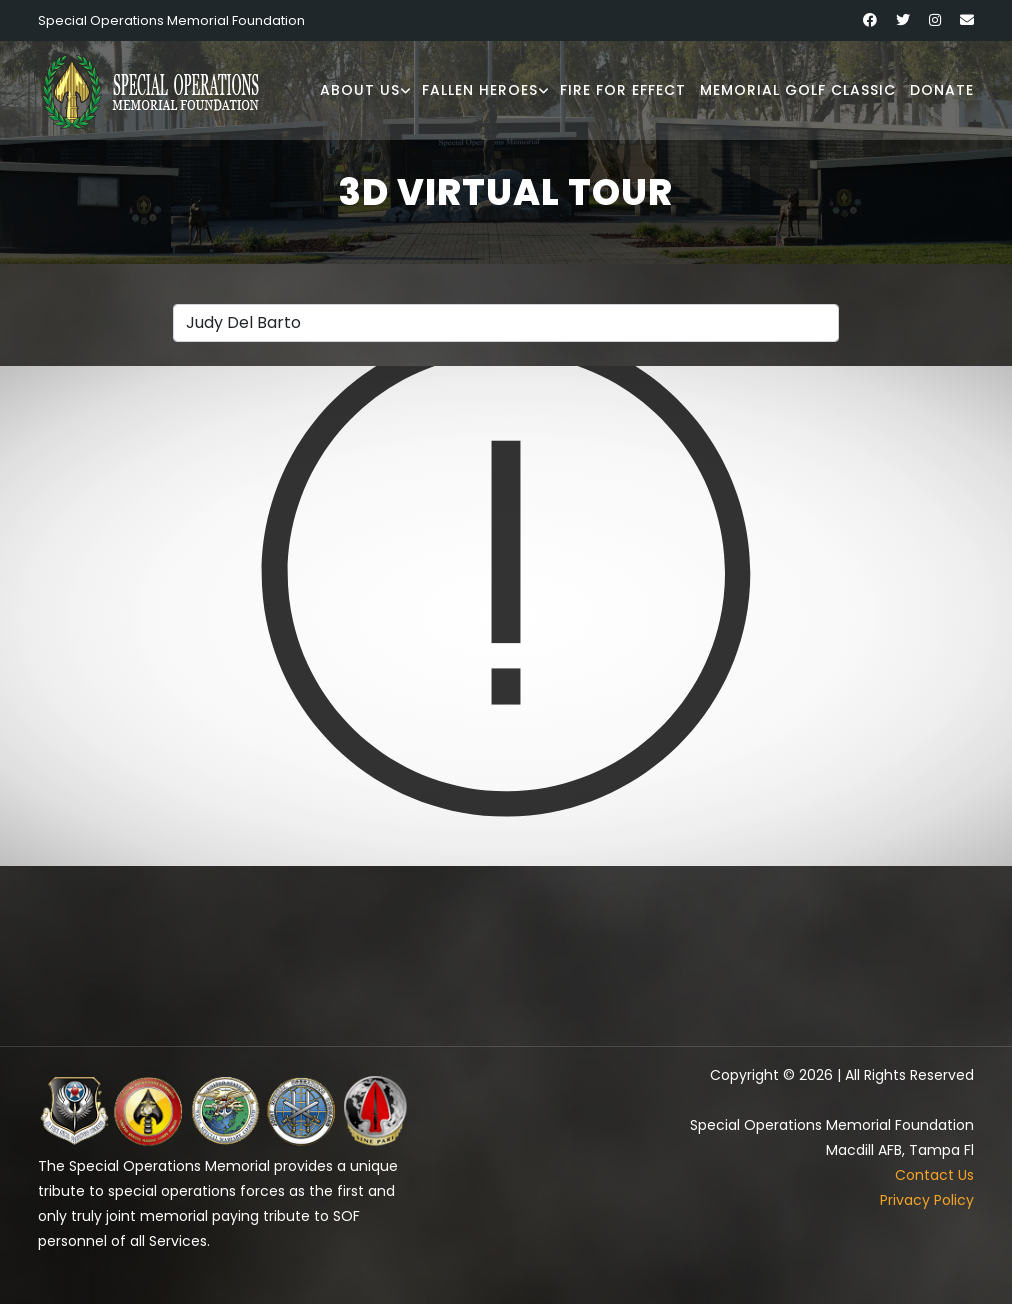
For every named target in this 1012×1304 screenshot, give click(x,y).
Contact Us (934, 1175)
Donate (942, 90)
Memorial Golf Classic (798, 90)
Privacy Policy (927, 1200)
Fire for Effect (623, 90)
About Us (360, 90)
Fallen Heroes (480, 90)
